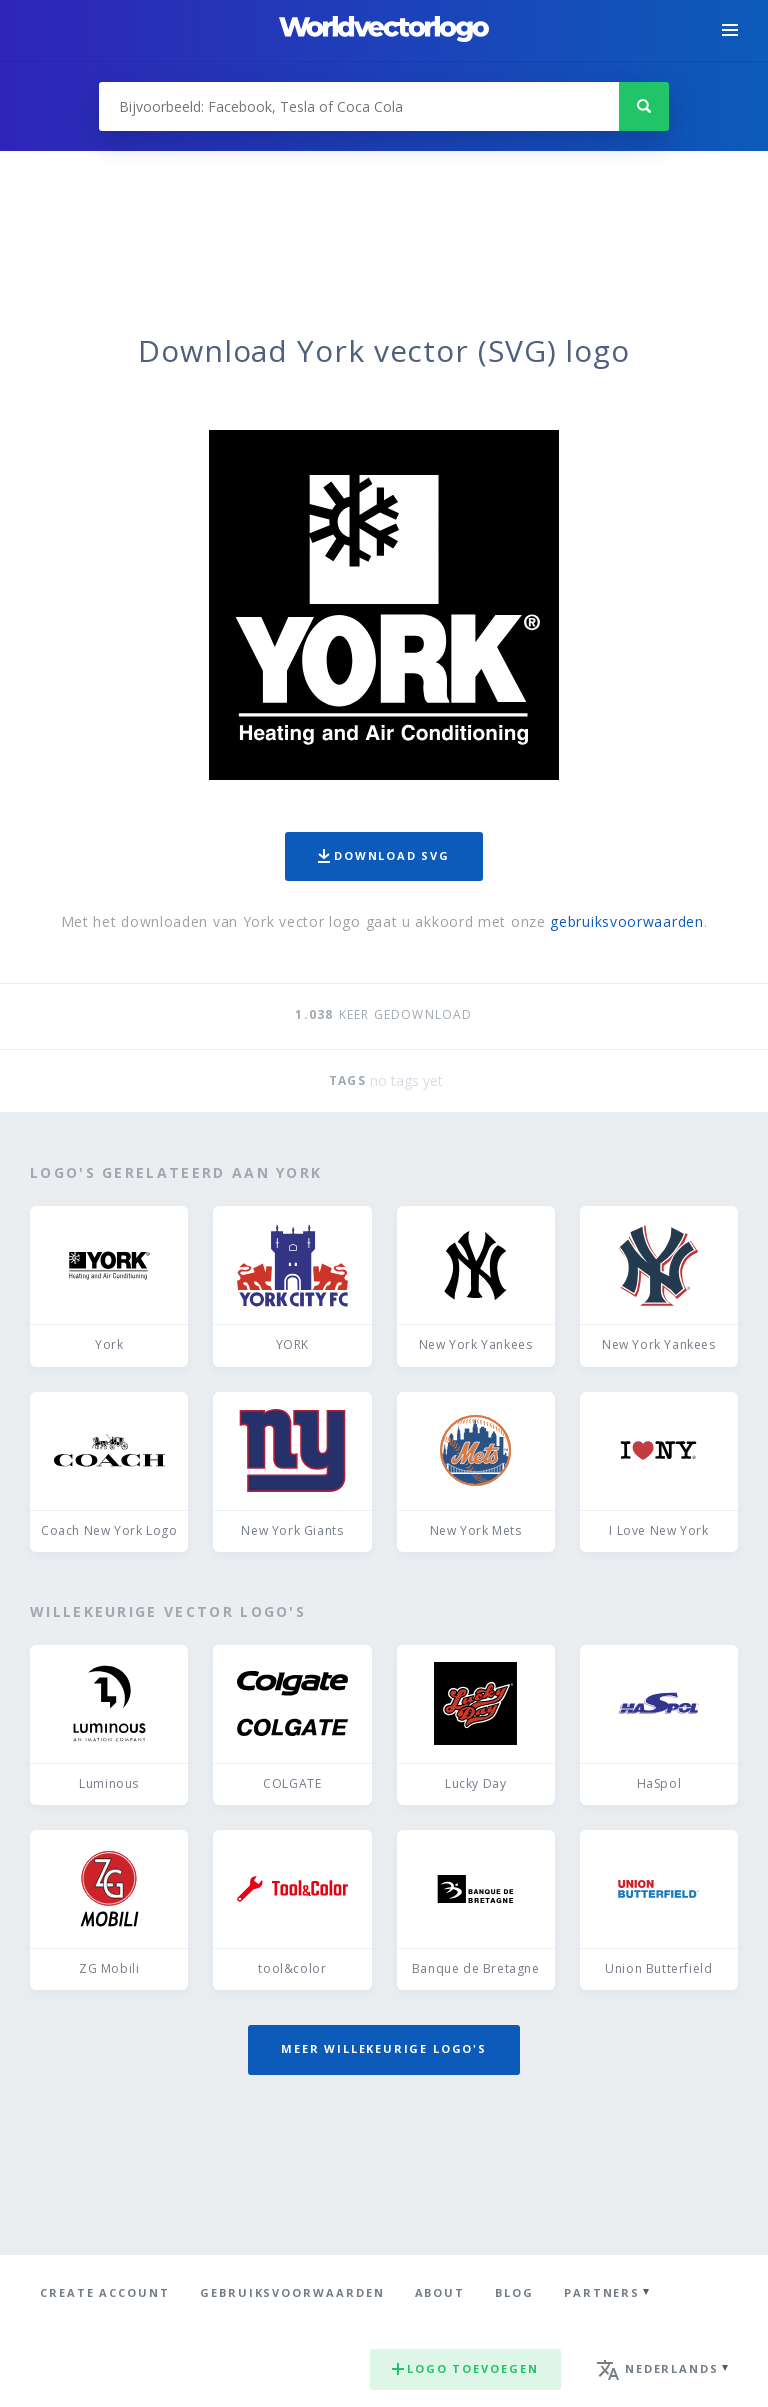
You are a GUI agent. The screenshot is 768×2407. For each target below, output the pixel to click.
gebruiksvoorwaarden (626, 921)
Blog (514, 2292)
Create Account (105, 2292)
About (440, 2292)
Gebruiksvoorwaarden (292, 2292)
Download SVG (384, 855)
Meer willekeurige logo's (384, 2048)
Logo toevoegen (465, 2368)
